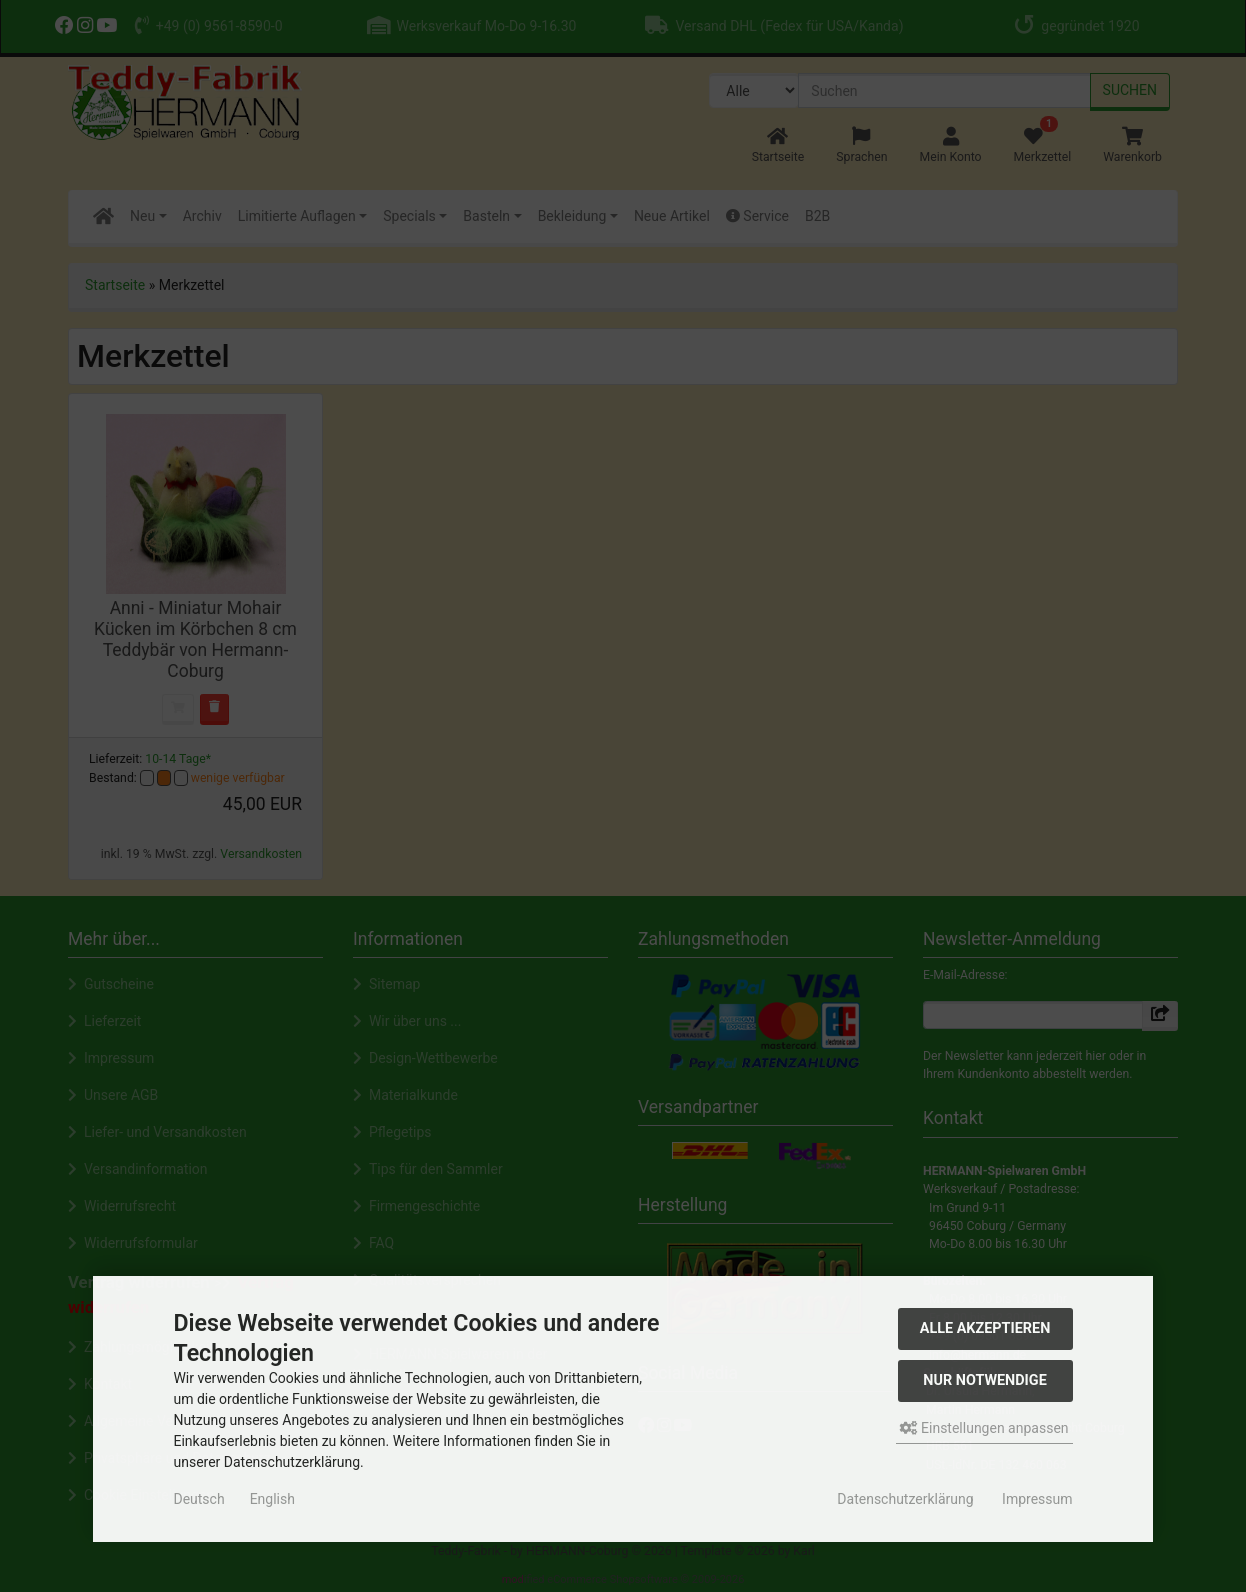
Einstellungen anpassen (984, 1428)
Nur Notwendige (984, 1380)
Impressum (1037, 1499)
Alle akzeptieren (985, 1328)
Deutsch (198, 1499)
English (272, 1499)
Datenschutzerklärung (905, 1499)
